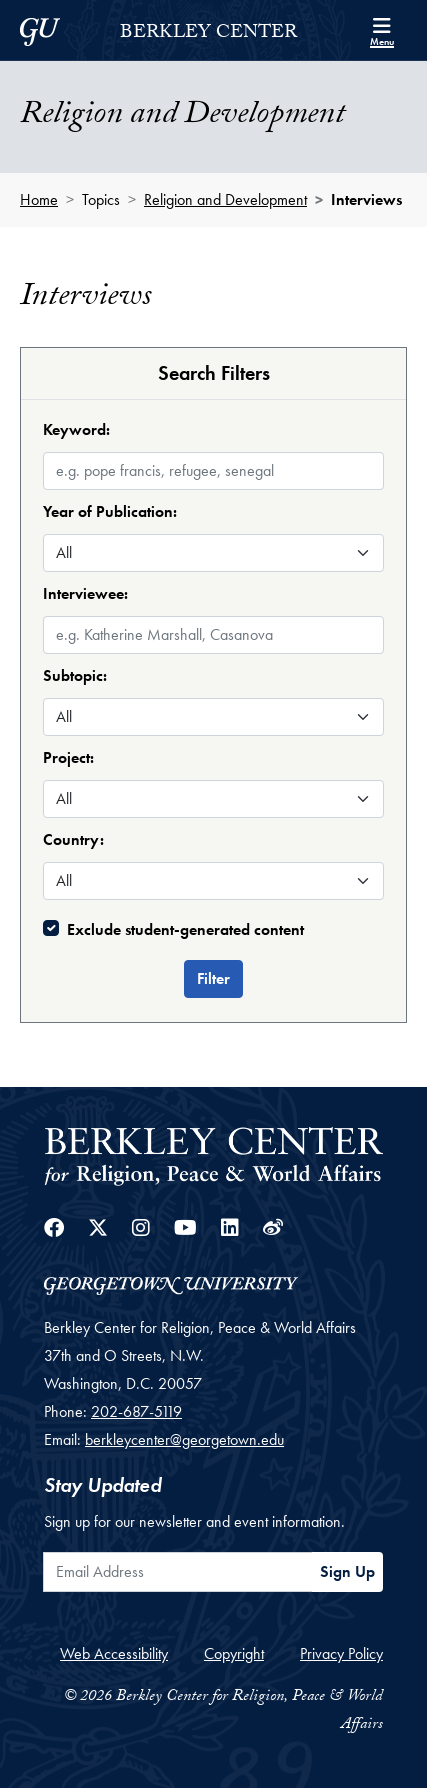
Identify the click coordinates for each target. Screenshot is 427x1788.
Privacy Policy (341, 1653)
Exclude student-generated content (185, 929)
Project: (68, 757)
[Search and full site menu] (382, 30)
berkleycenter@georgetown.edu (184, 1439)
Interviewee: (85, 593)
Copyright (234, 1653)
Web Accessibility (114, 1653)
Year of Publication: (110, 511)
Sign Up (347, 1571)
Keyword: (76, 429)
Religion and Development (225, 199)
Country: (73, 839)
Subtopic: (75, 675)
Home (39, 199)
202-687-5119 (136, 1411)
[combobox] (213, 617)
